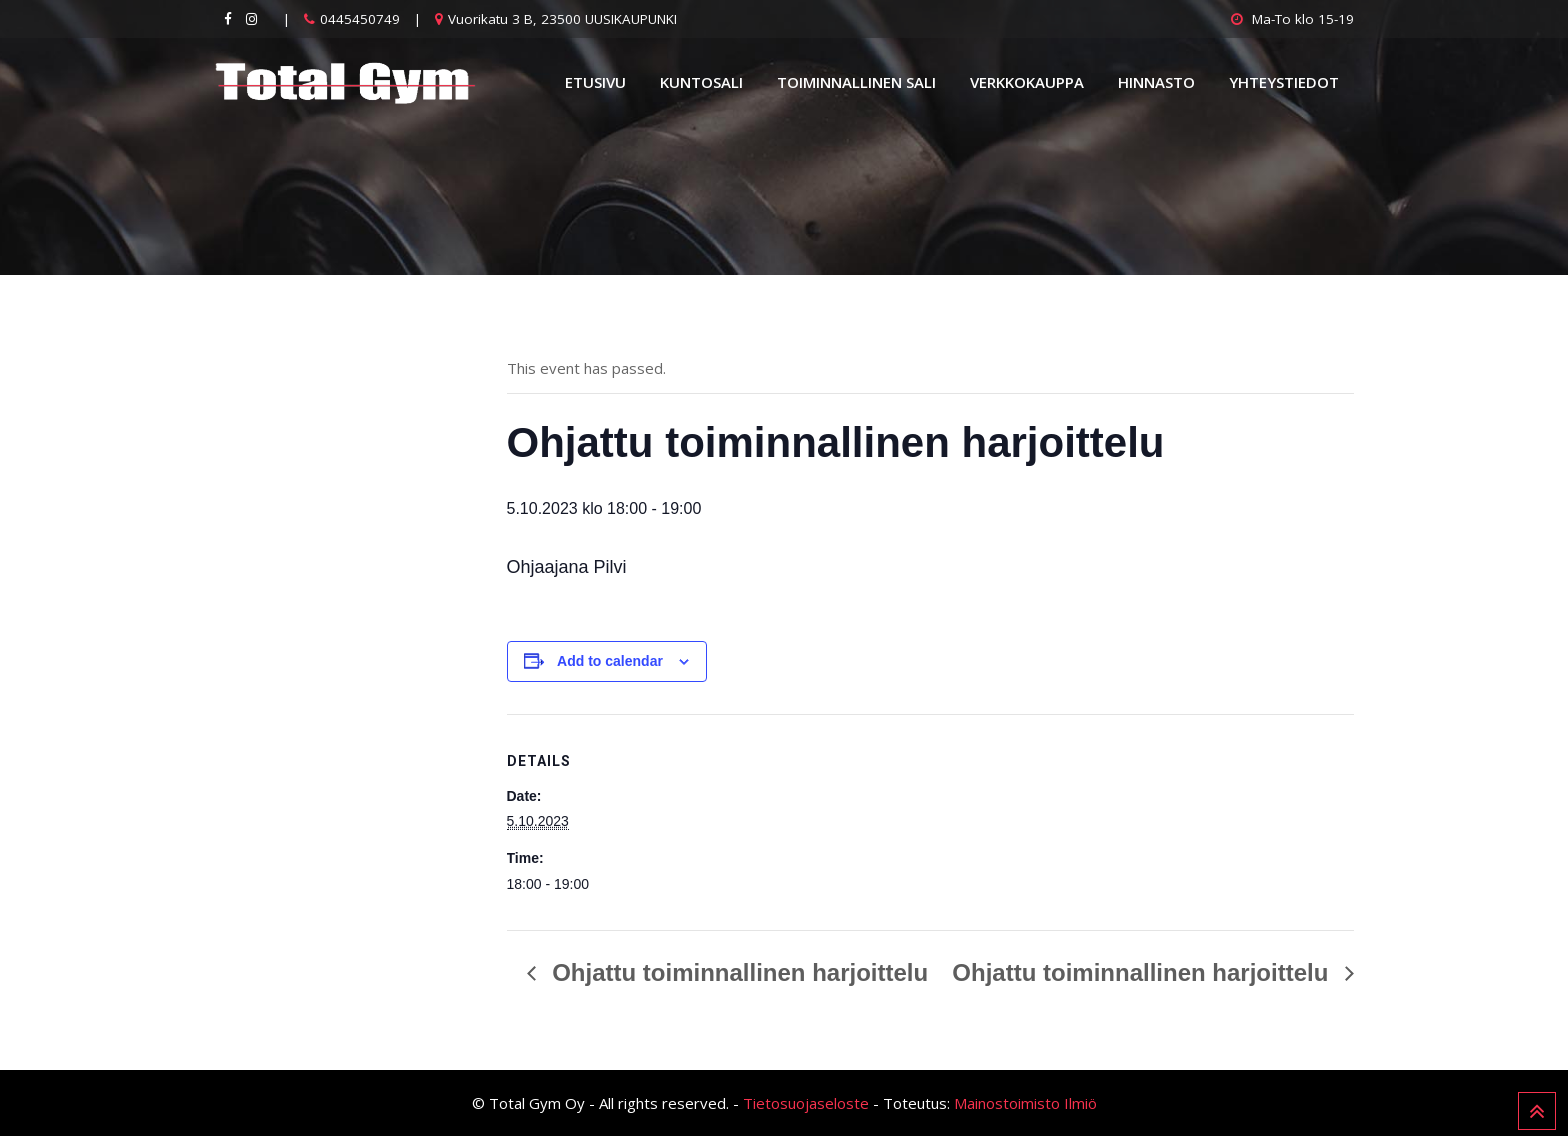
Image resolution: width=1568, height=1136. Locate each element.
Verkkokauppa (1027, 82)
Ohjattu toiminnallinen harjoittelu (737, 972)
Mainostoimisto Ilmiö (1025, 1103)
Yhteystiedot (1284, 82)
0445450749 (360, 19)
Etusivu (595, 82)
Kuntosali (701, 82)
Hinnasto (1156, 82)
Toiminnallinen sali (856, 82)
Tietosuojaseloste (806, 1103)
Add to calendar (610, 661)
